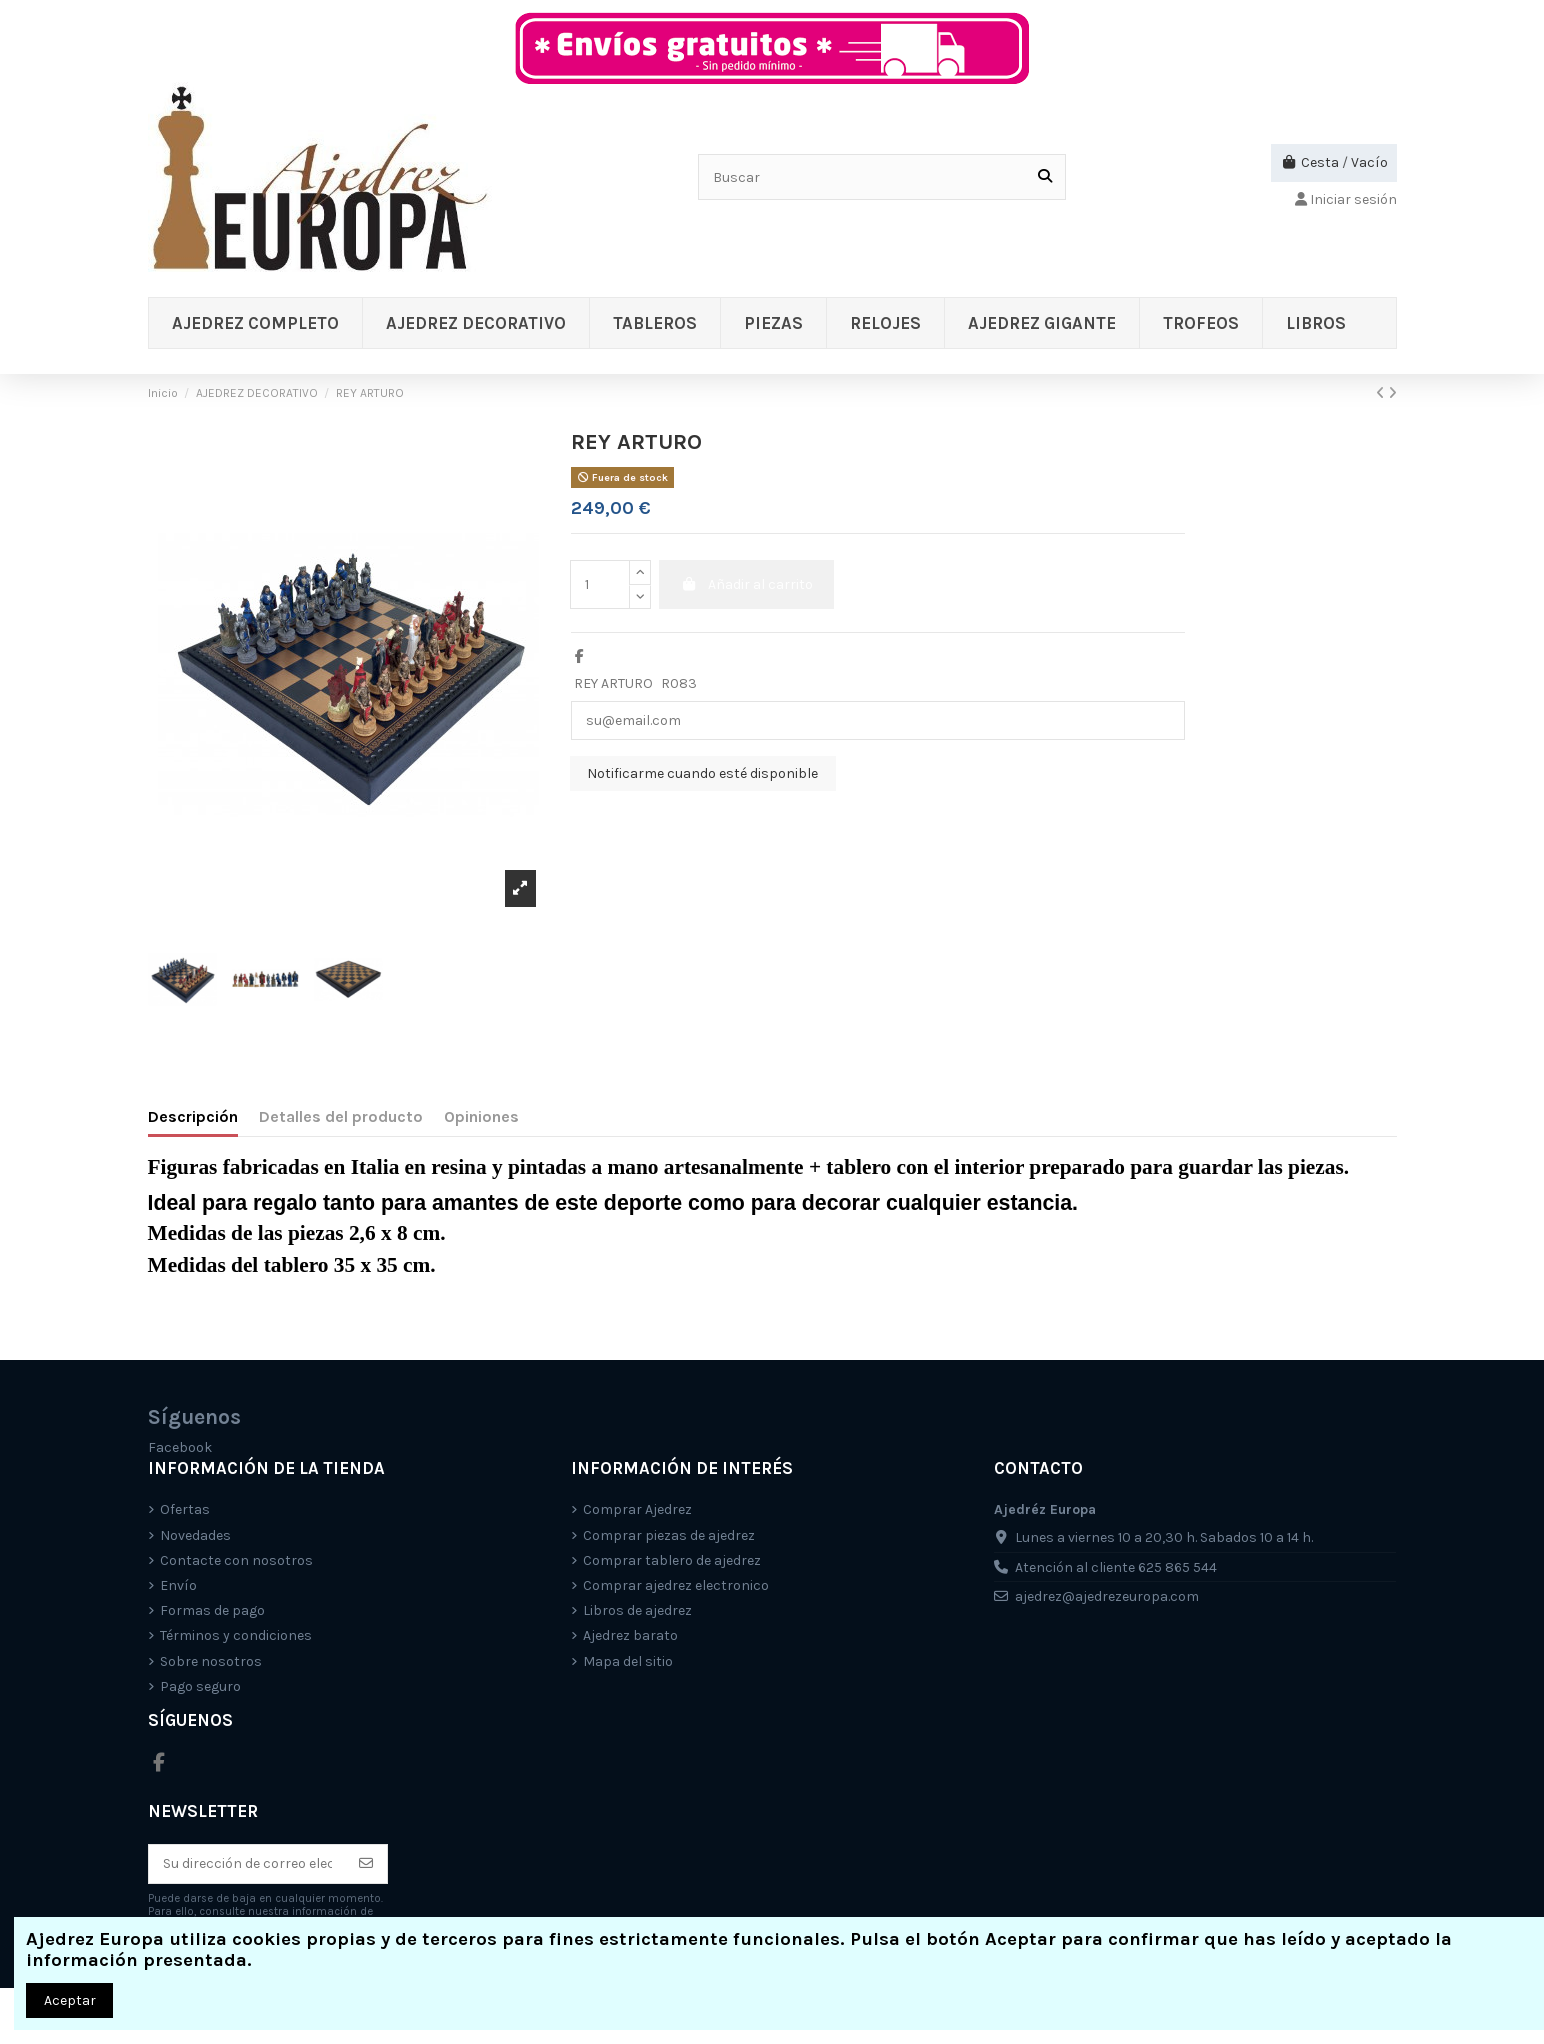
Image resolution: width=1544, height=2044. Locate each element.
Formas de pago (212, 1610)
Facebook (180, 1447)
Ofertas (185, 1509)
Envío (178, 1585)
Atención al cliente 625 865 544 (1116, 1567)
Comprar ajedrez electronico (676, 1585)
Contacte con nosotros (236, 1560)
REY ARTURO (613, 683)
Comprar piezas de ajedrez (669, 1535)
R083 (679, 683)
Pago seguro (200, 1686)
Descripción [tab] (193, 1116)
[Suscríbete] (366, 1864)
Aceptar (70, 2000)
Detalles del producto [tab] (341, 1116)
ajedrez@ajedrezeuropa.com (1107, 1596)
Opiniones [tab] (481, 1116)
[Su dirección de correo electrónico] (247, 1864)
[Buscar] (1045, 176)
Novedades (195, 1535)
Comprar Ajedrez (637, 1509)
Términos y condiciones (236, 1635)
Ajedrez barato (630, 1635)
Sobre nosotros (211, 1661)
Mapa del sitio (628, 1661)
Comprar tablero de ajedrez (672, 1560)
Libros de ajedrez (637, 1610)
